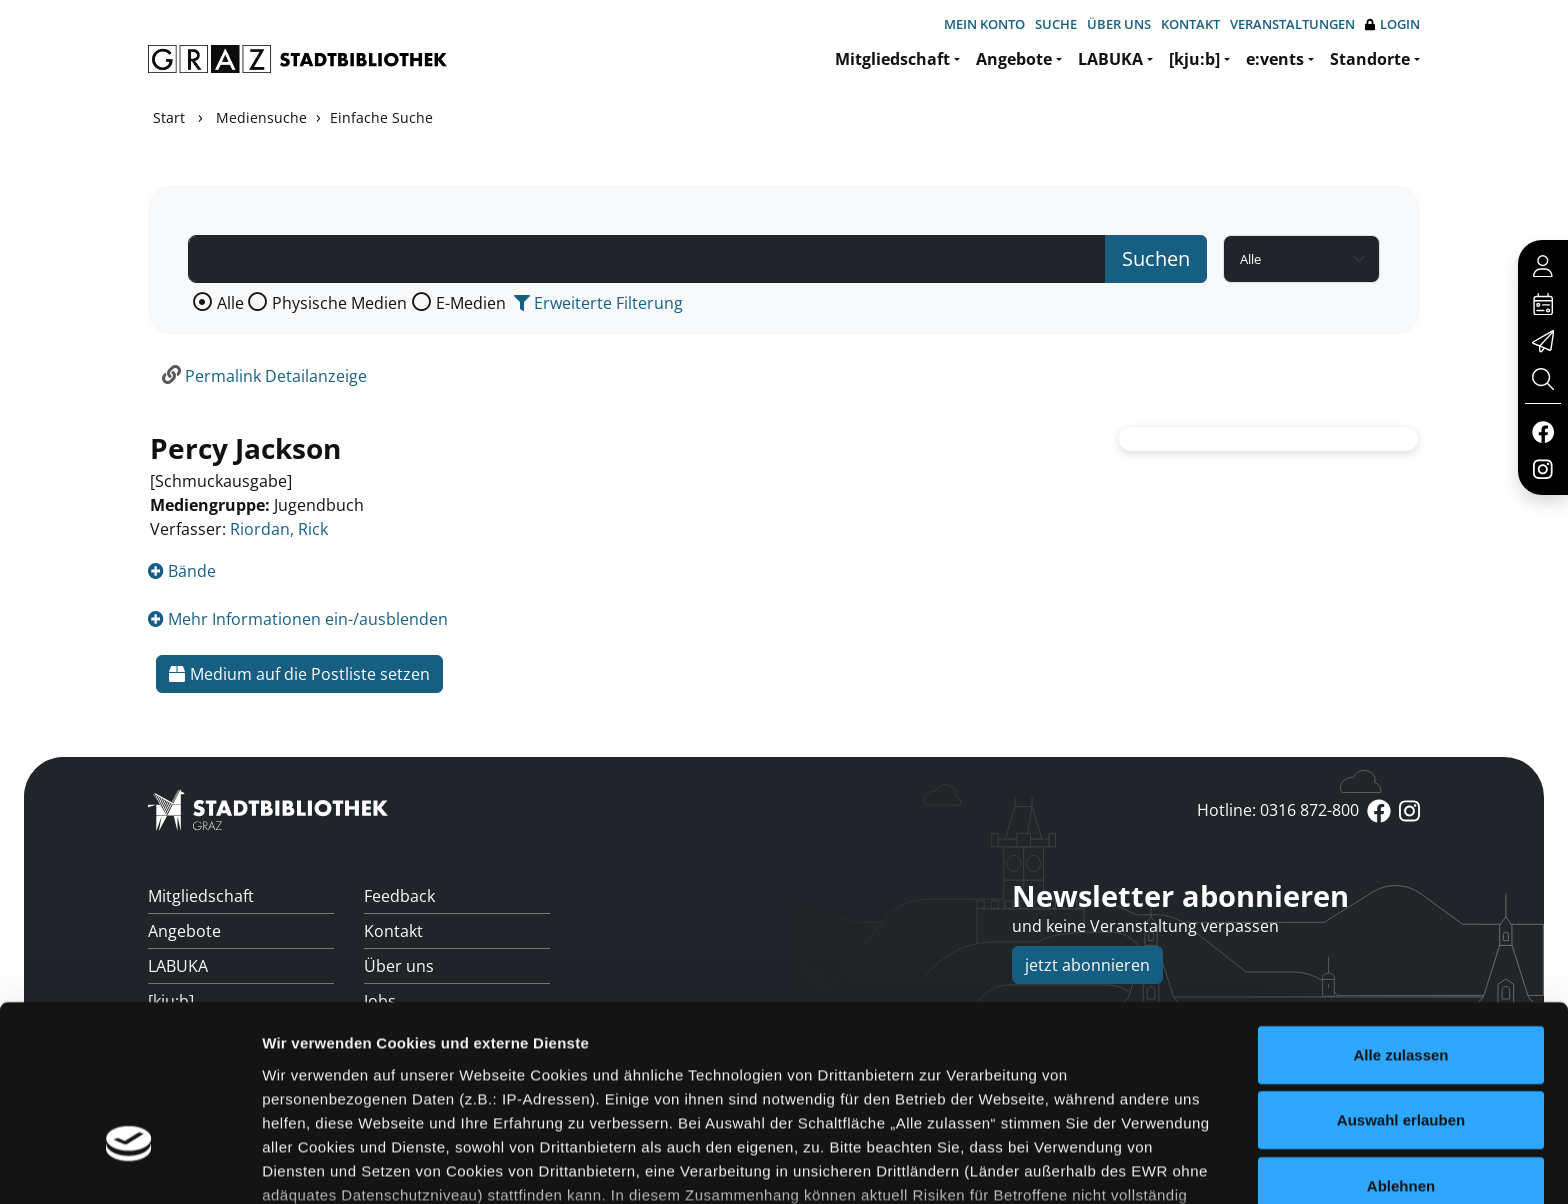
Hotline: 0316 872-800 (1278, 810)
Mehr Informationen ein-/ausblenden (298, 619)
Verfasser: (188, 529)
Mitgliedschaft (892, 59)
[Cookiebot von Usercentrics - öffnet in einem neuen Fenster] (129, 1165)
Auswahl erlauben (1401, 979)
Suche (1056, 24)
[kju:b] (1194, 59)
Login (1392, 24)
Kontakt (1190, 24)
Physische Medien (339, 303)
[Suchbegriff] (647, 259)
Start (169, 117)
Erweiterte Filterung (598, 303)
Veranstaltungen (1292, 24)
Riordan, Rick (279, 529)
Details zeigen (1063, 1164)
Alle (230, 303)
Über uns (1119, 24)
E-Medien (471, 303)
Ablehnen (1401, 1045)
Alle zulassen (1400, 914)
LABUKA (1110, 59)
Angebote (1014, 59)
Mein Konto (984, 24)
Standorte (1370, 59)
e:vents (1275, 59)
